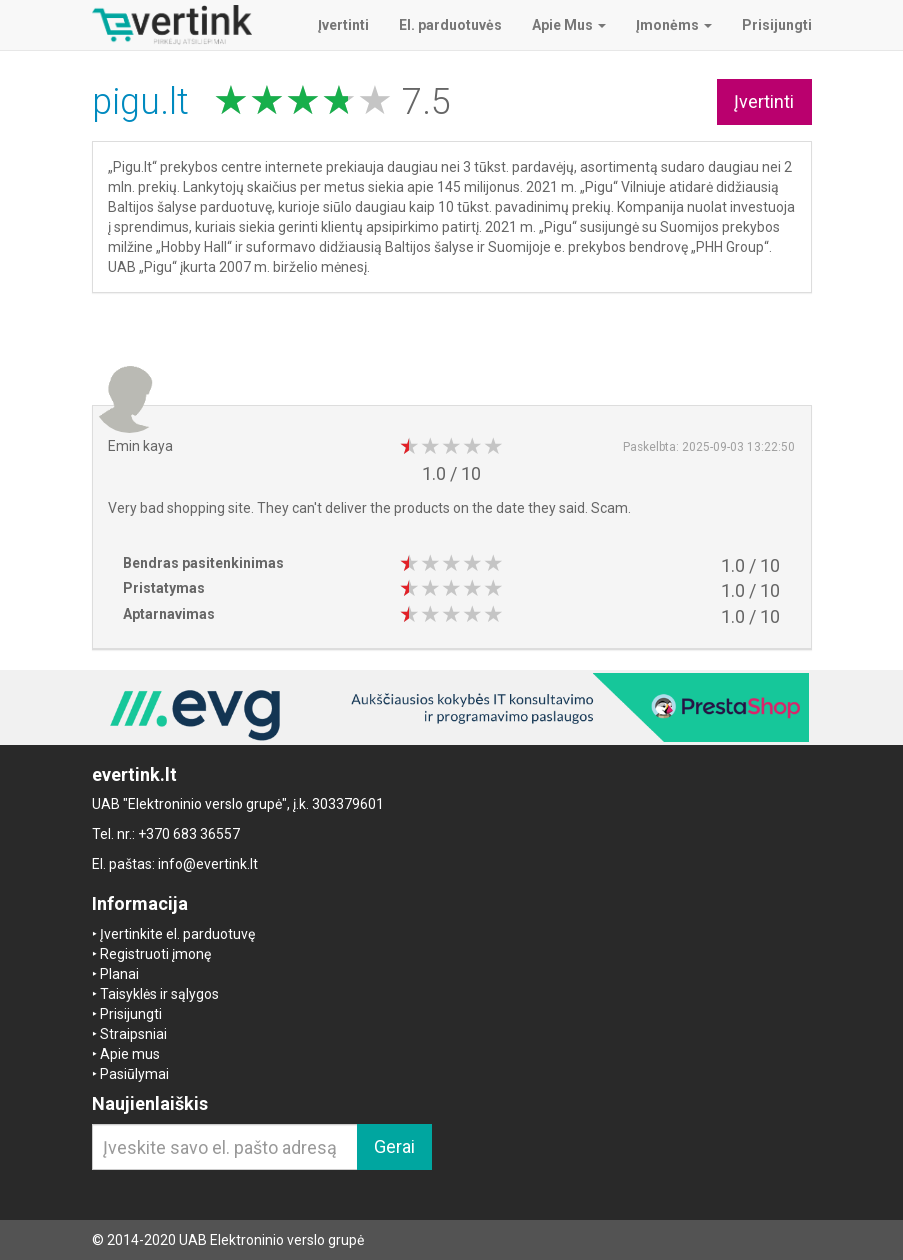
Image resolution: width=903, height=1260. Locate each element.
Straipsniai (133, 1034)
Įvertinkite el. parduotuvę (177, 934)
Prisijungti (131, 1014)
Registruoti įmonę (155, 954)
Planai (119, 974)
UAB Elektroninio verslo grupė (271, 1240)
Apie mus (130, 1054)
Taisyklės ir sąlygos (159, 994)
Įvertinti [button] (764, 101)
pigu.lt (145, 102)
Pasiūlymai (134, 1074)
